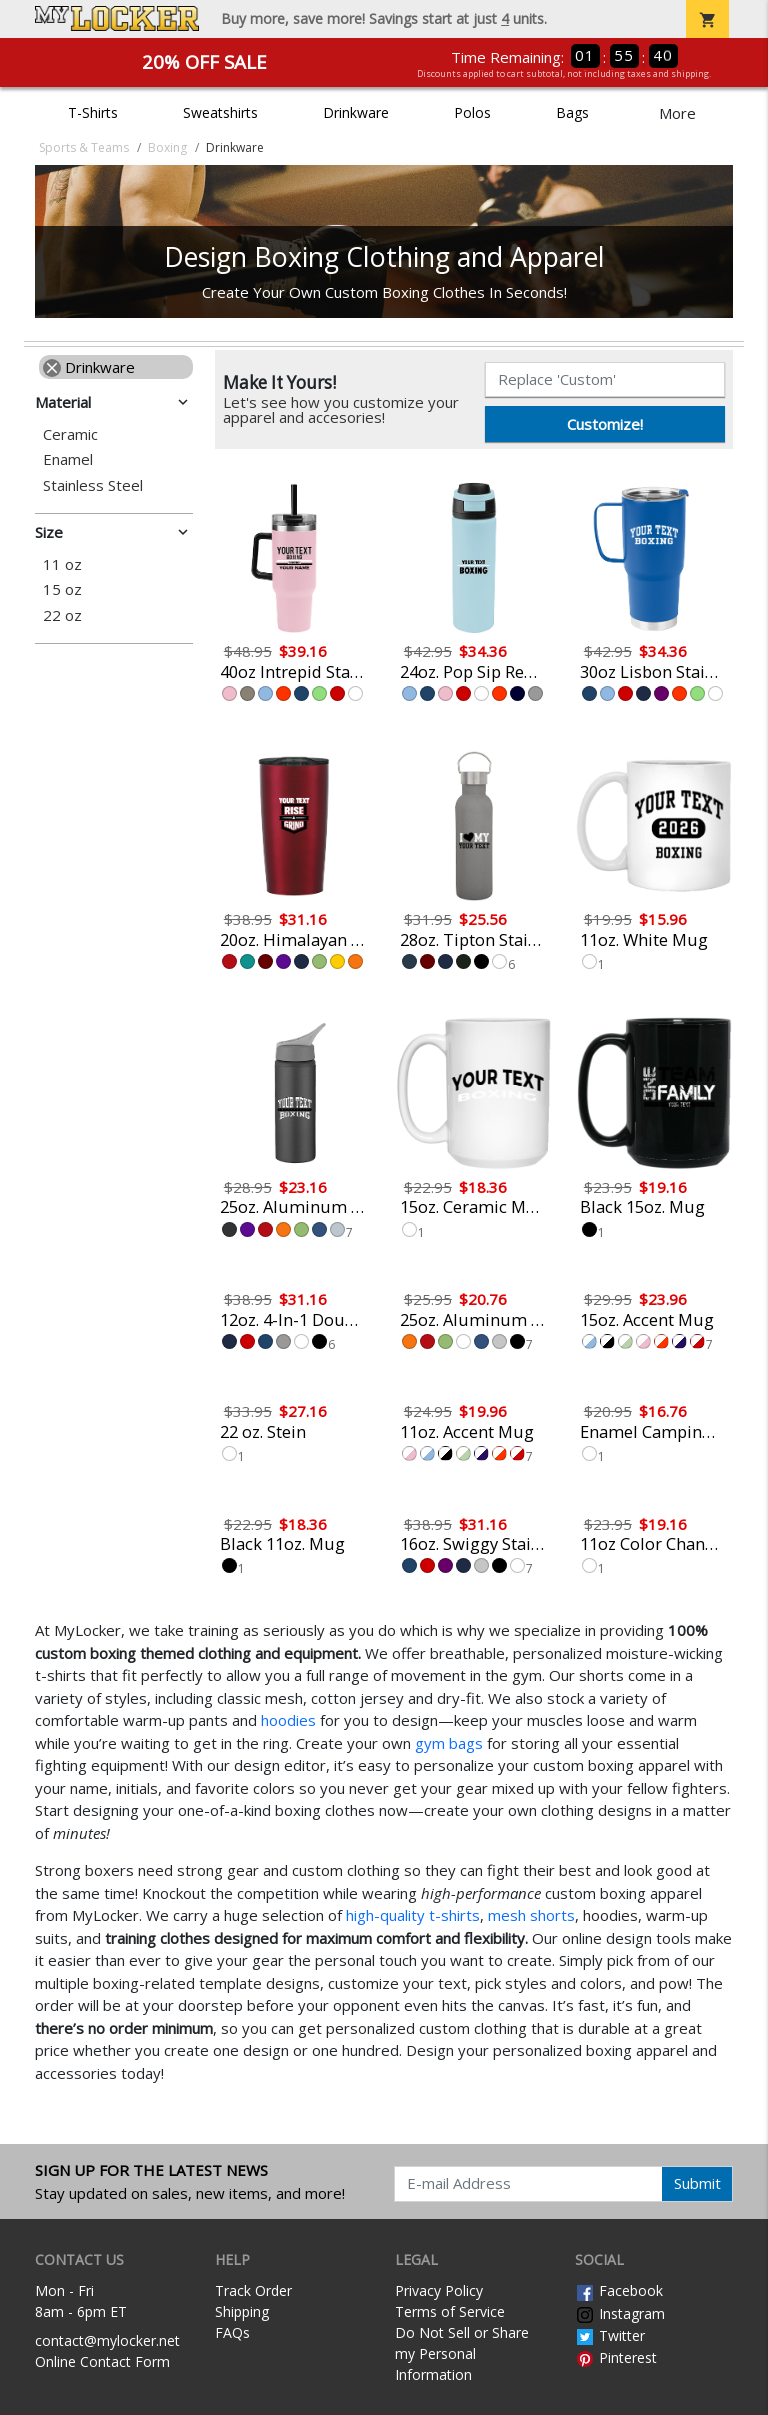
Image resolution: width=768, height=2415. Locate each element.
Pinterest (616, 2357)
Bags (572, 112)
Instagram (620, 2313)
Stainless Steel (93, 485)
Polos (472, 112)
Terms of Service (450, 2311)
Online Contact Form (102, 2361)
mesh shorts (531, 1915)
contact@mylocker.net (107, 2340)
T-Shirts (93, 112)
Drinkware (356, 112)
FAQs (232, 2332)
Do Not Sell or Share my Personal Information (462, 2353)
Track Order (253, 2290)
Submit (697, 2183)
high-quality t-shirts (413, 1915)
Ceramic (70, 434)
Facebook (619, 2290)
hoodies (288, 1720)
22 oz (62, 615)
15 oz (62, 589)
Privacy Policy (439, 2290)
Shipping (242, 2311)
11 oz (62, 564)
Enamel (68, 459)
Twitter (610, 2335)
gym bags (449, 1743)
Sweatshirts (220, 112)
